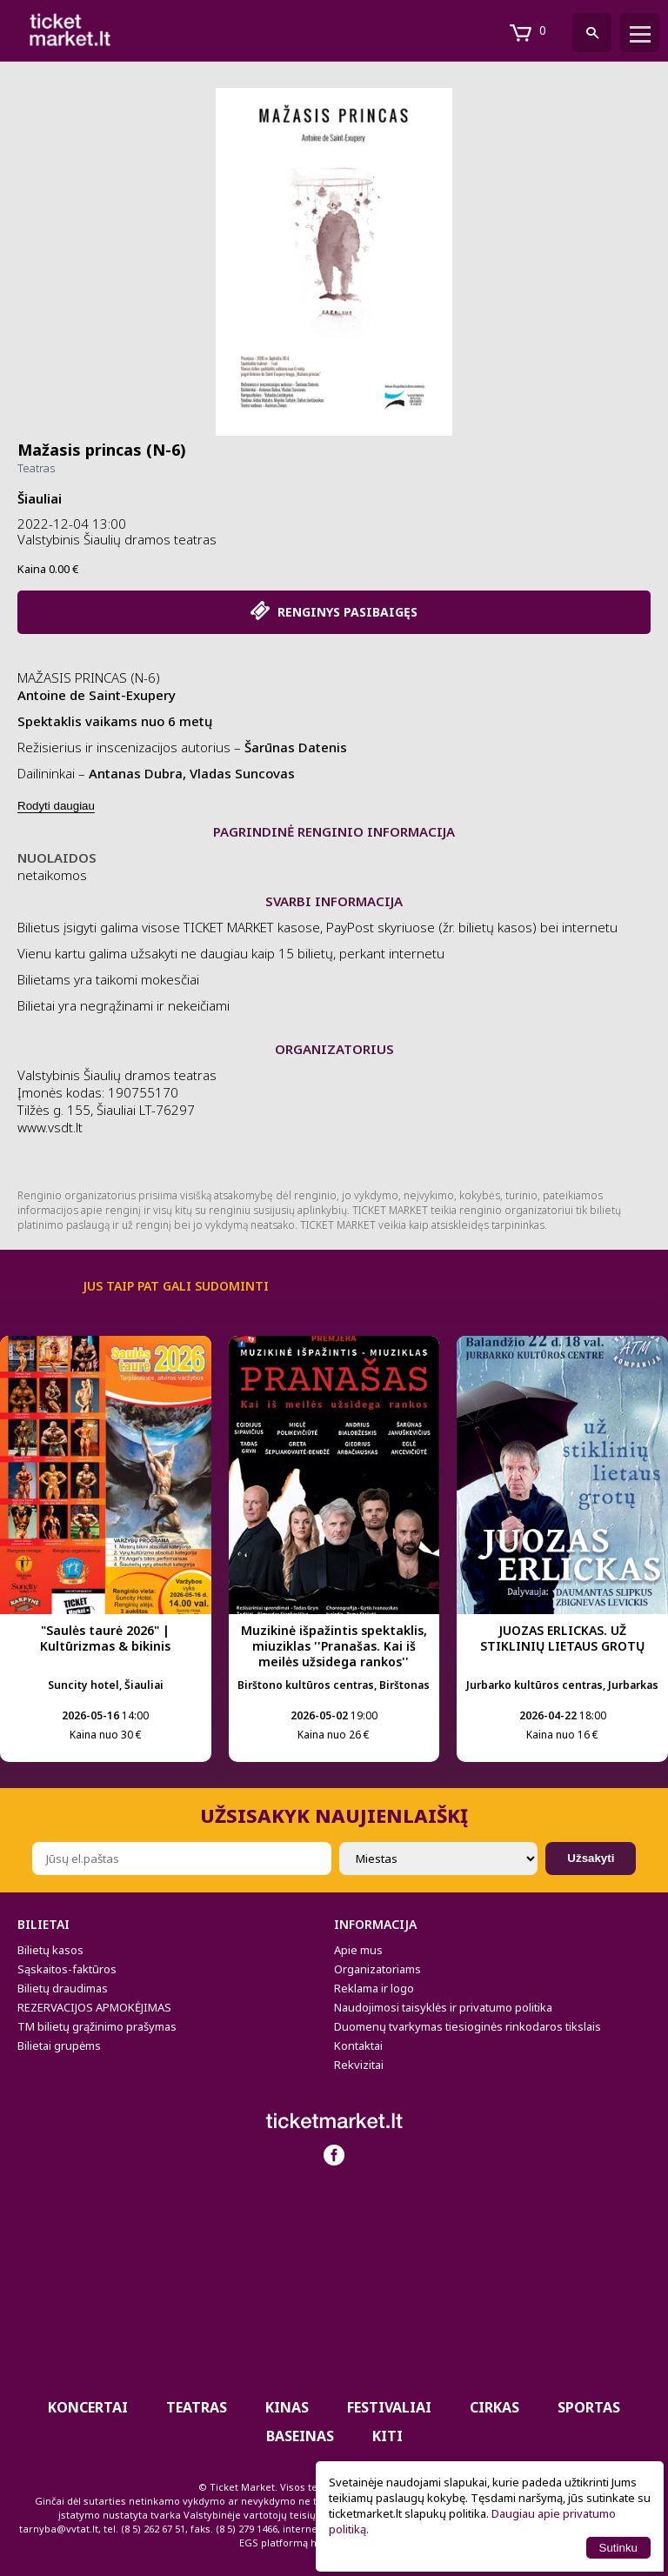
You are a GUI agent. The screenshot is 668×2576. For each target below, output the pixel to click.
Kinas (287, 2407)
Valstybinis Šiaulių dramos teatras (117, 539)
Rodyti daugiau (56, 805)
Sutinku (618, 2547)
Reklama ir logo (374, 1988)
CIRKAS (494, 2407)
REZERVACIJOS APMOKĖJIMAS (94, 2007)
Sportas (589, 2407)
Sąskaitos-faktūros (67, 1969)
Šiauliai (39, 498)
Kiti (387, 2436)
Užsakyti (590, 1858)
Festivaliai (389, 2407)
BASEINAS (300, 2436)
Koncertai (88, 2407)
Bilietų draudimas (62, 1988)
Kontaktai (358, 2045)
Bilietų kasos (50, 1950)
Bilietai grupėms (59, 2045)
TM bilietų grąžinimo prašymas (97, 2026)
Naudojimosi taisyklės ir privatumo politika (443, 2007)
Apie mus (358, 1950)
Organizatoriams (377, 1969)
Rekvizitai (359, 2064)
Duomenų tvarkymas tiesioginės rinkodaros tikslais (467, 2026)
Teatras (36, 468)
